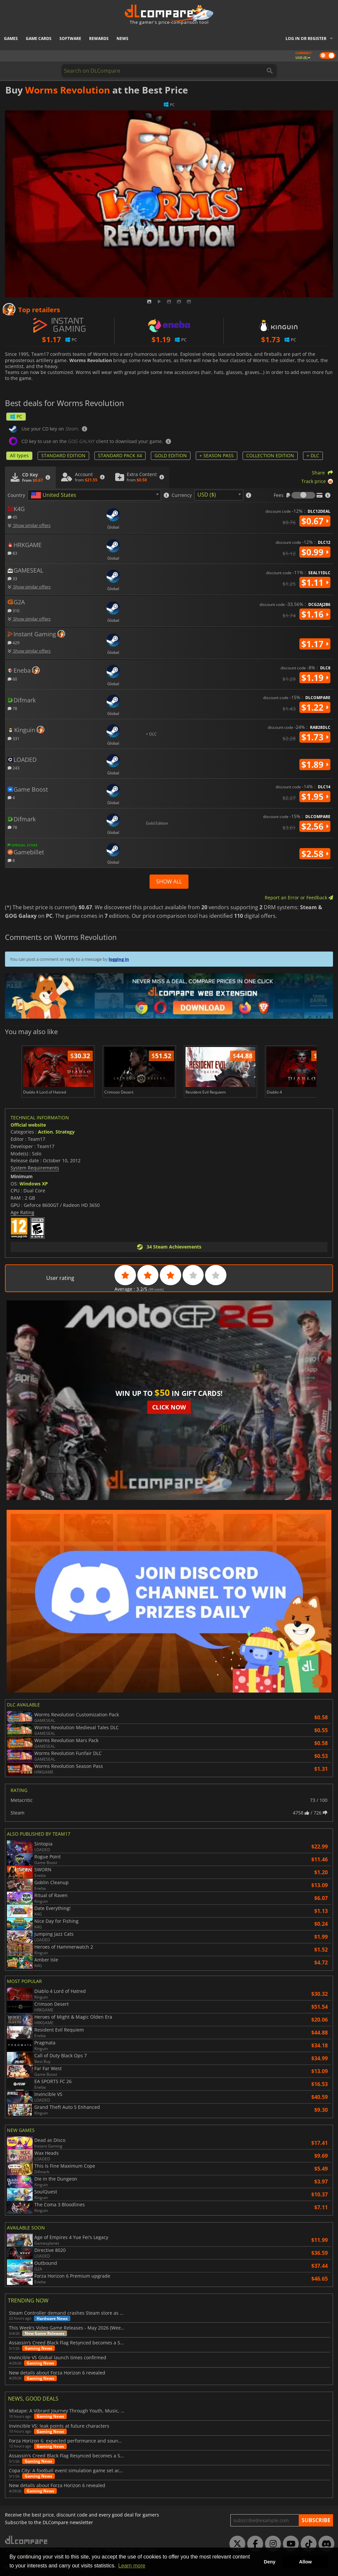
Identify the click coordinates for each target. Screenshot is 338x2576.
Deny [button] (269, 2561)
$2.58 (314, 853)
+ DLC (313, 455)
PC (16, 416)
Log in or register (306, 38)
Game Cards (38, 38)
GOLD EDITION (170, 455)
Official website (28, 1125)
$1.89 (314, 764)
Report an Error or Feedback (299, 897)
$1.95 (314, 796)
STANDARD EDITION (63, 455)
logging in (119, 959)
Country (16, 495)
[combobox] (94, 495)
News (122, 38)
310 (13, 610)
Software (70, 38)
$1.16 (314, 614)
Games (11, 38)
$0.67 (314, 521)
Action (45, 1132)
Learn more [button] (131, 2565)
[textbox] (55, 495)
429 (13, 642)
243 (13, 767)
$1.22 (314, 707)
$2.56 (314, 826)
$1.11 (314, 582)
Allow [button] (305, 2561)
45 (12, 516)
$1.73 (314, 737)
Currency (182, 495)
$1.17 (314, 644)
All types (19, 455)
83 (12, 552)
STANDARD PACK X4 (120, 455)
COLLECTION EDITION (270, 455)
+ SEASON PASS (216, 455)
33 (12, 578)
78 (12, 708)
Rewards (99, 38)
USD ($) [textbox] (206, 494)
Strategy (65, 1132)
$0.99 (314, 552)
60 (12, 678)
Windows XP (33, 1183)
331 (13, 738)
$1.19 (314, 677)
